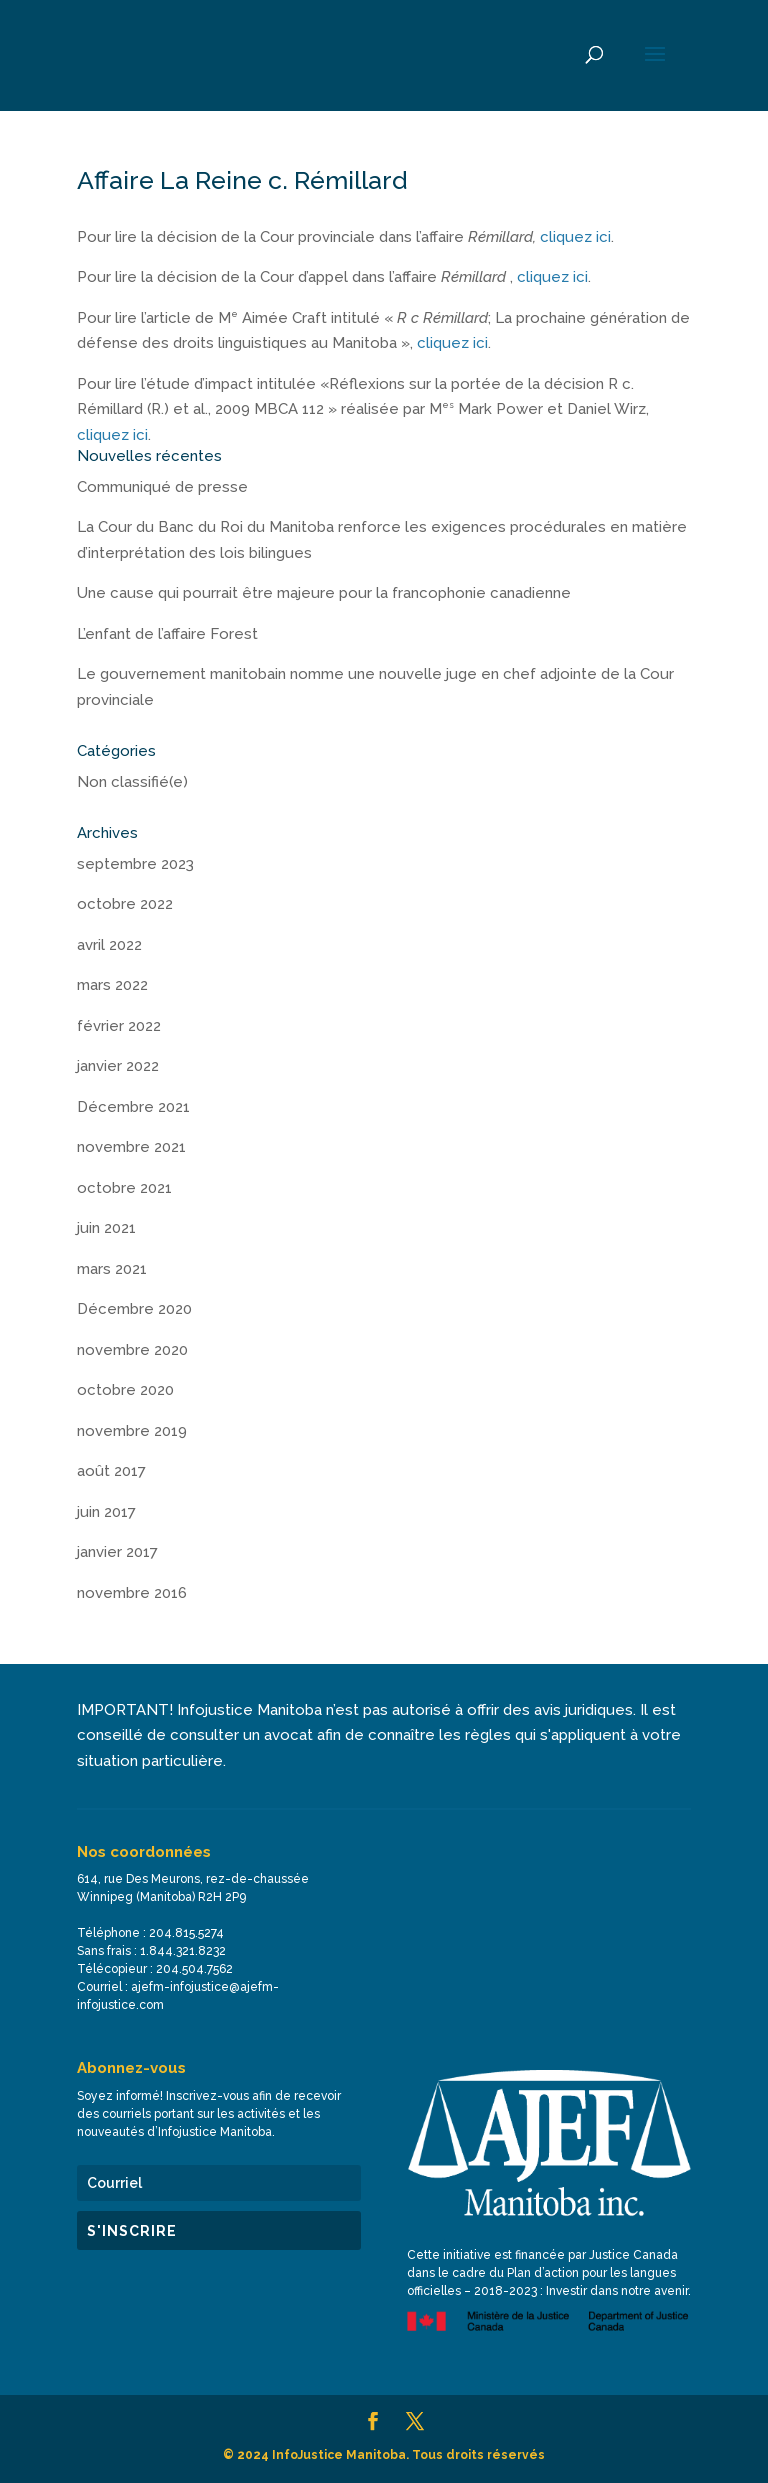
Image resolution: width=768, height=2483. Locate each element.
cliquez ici (575, 237)
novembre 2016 (132, 1593)
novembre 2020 (132, 1350)
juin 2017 (106, 1512)
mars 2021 (112, 1269)
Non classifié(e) (132, 782)
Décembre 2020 (134, 1309)
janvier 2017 (117, 1552)
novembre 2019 (132, 1431)
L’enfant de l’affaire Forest (167, 634)
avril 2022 (109, 945)
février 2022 (119, 1026)
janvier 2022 (118, 1066)
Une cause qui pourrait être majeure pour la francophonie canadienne (324, 593)
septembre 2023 (135, 864)
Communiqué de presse (162, 487)
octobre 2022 (125, 904)
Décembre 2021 (133, 1107)
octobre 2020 (125, 1390)
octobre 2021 (124, 1188)
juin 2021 (106, 1228)
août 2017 (111, 1471)
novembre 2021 (131, 1147)
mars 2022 (112, 985)
